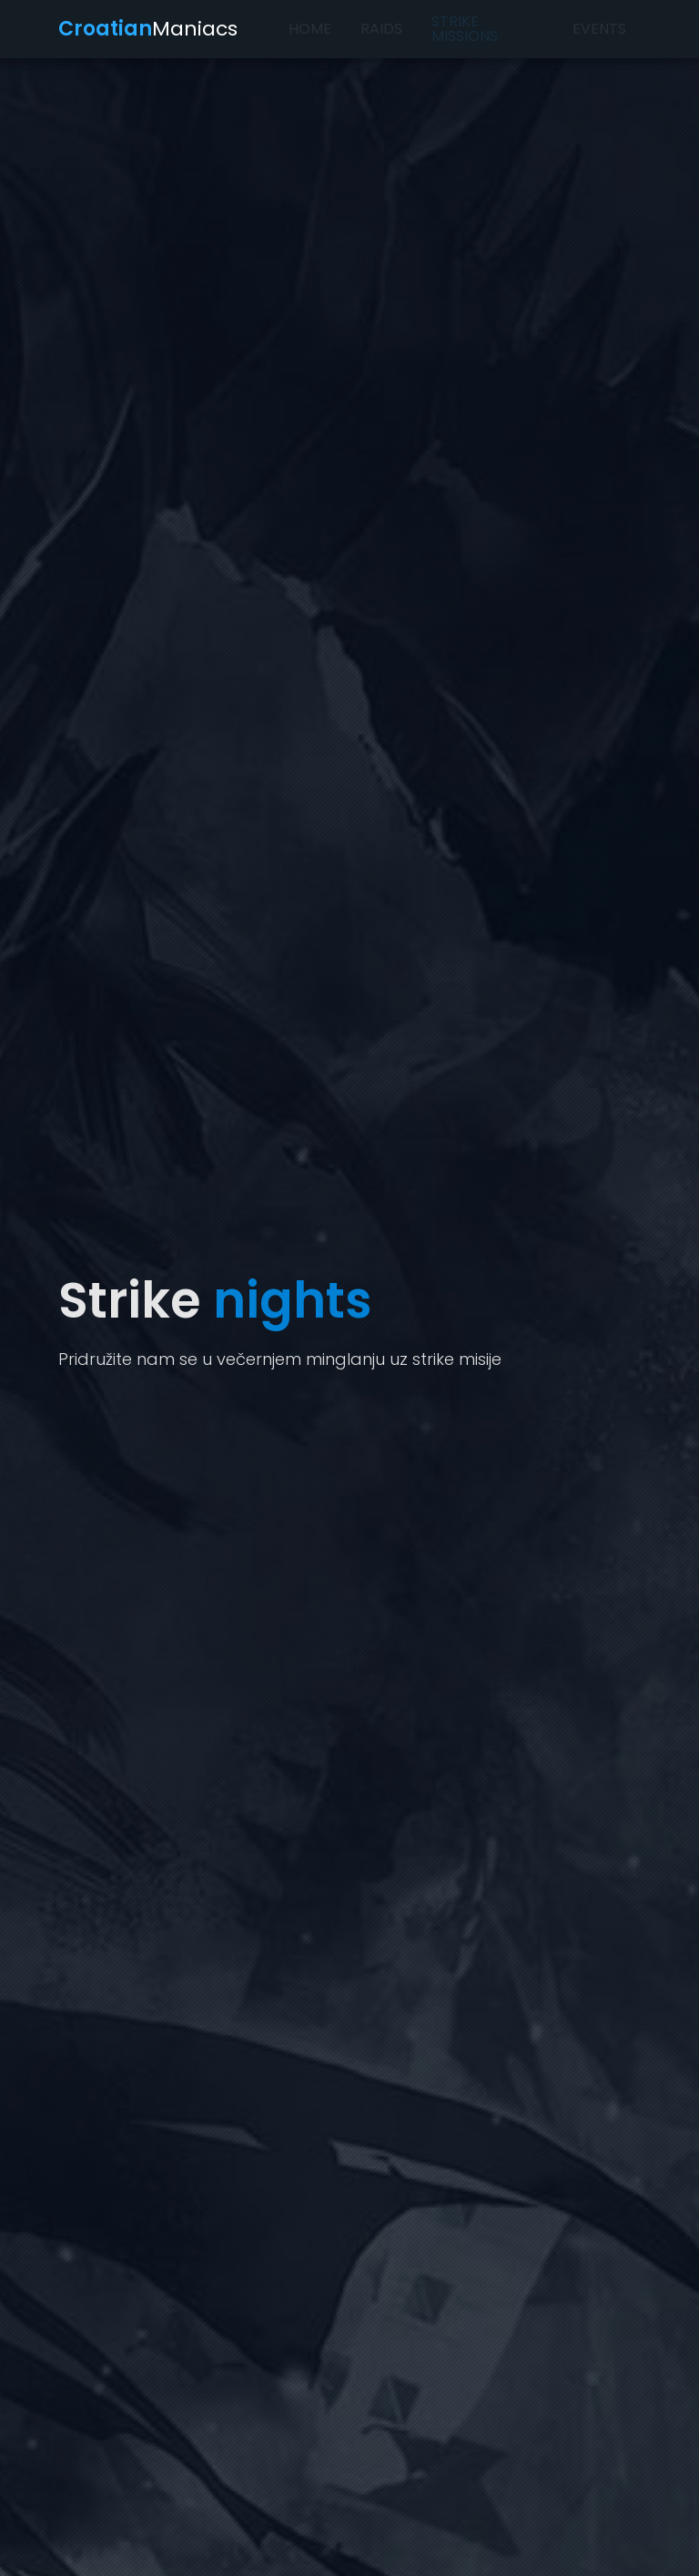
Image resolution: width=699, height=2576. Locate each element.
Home (310, 28)
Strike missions (464, 28)
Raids (381, 28)
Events (599, 28)
